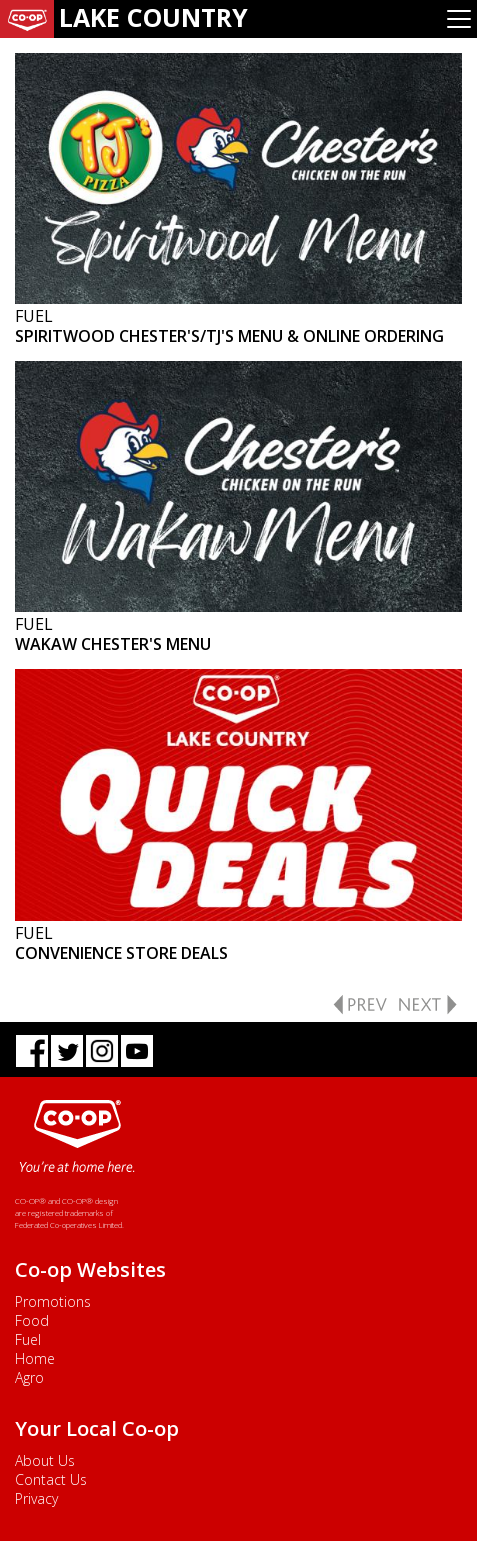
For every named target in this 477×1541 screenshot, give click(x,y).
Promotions (53, 1301)
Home (35, 1358)
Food (32, 1320)
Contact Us (51, 1479)
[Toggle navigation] (459, 19)
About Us (45, 1460)
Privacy (36, 1498)
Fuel (28, 1339)
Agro (29, 1377)
